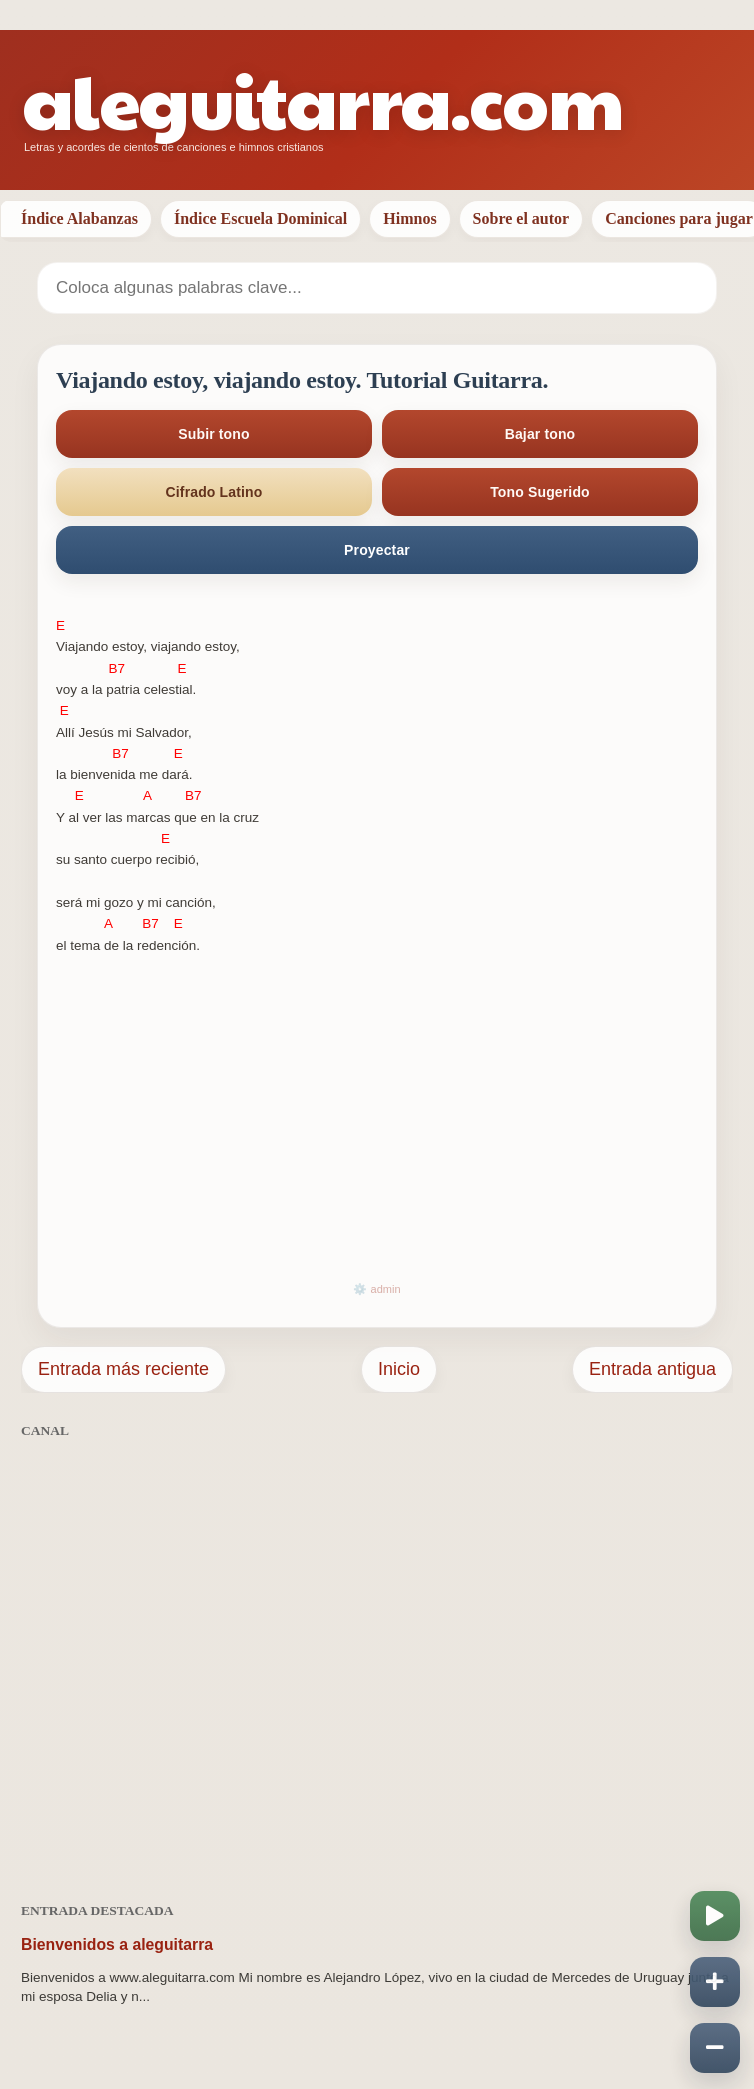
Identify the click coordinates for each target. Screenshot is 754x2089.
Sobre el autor (521, 218)
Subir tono (213, 434)
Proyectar (377, 550)
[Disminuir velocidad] (715, 2048)
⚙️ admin (376, 1289)
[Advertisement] (377, 1659)
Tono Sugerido (540, 492)
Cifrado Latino (214, 492)
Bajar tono (540, 434)
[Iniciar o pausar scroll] (715, 1916)
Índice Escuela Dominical (260, 218)
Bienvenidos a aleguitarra (117, 1944)
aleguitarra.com (322, 99)
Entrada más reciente (123, 1369)
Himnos (409, 218)
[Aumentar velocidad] (715, 1982)
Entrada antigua (652, 1369)
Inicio (399, 1369)
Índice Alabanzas (79, 218)
